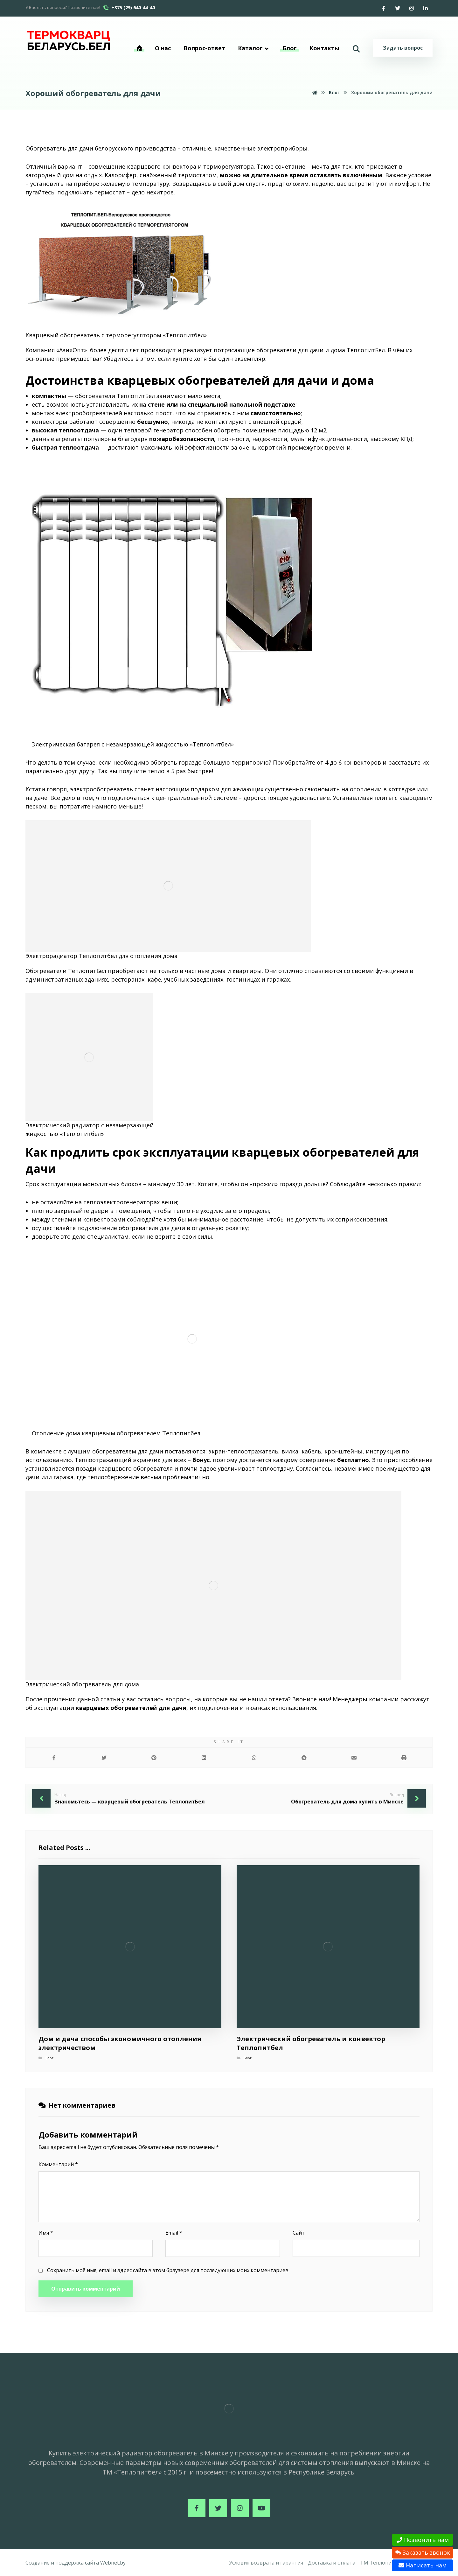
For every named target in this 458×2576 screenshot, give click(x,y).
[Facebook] (383, 8)
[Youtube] (261, 2508)
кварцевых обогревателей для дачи (131, 1708)
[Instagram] (411, 8)
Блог (49, 2057)
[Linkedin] (425, 8)
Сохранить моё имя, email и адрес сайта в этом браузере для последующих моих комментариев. (168, 2270)
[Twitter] (397, 8)
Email (173, 2232)
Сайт (299, 2232)
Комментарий (58, 2164)
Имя (45, 2232)
